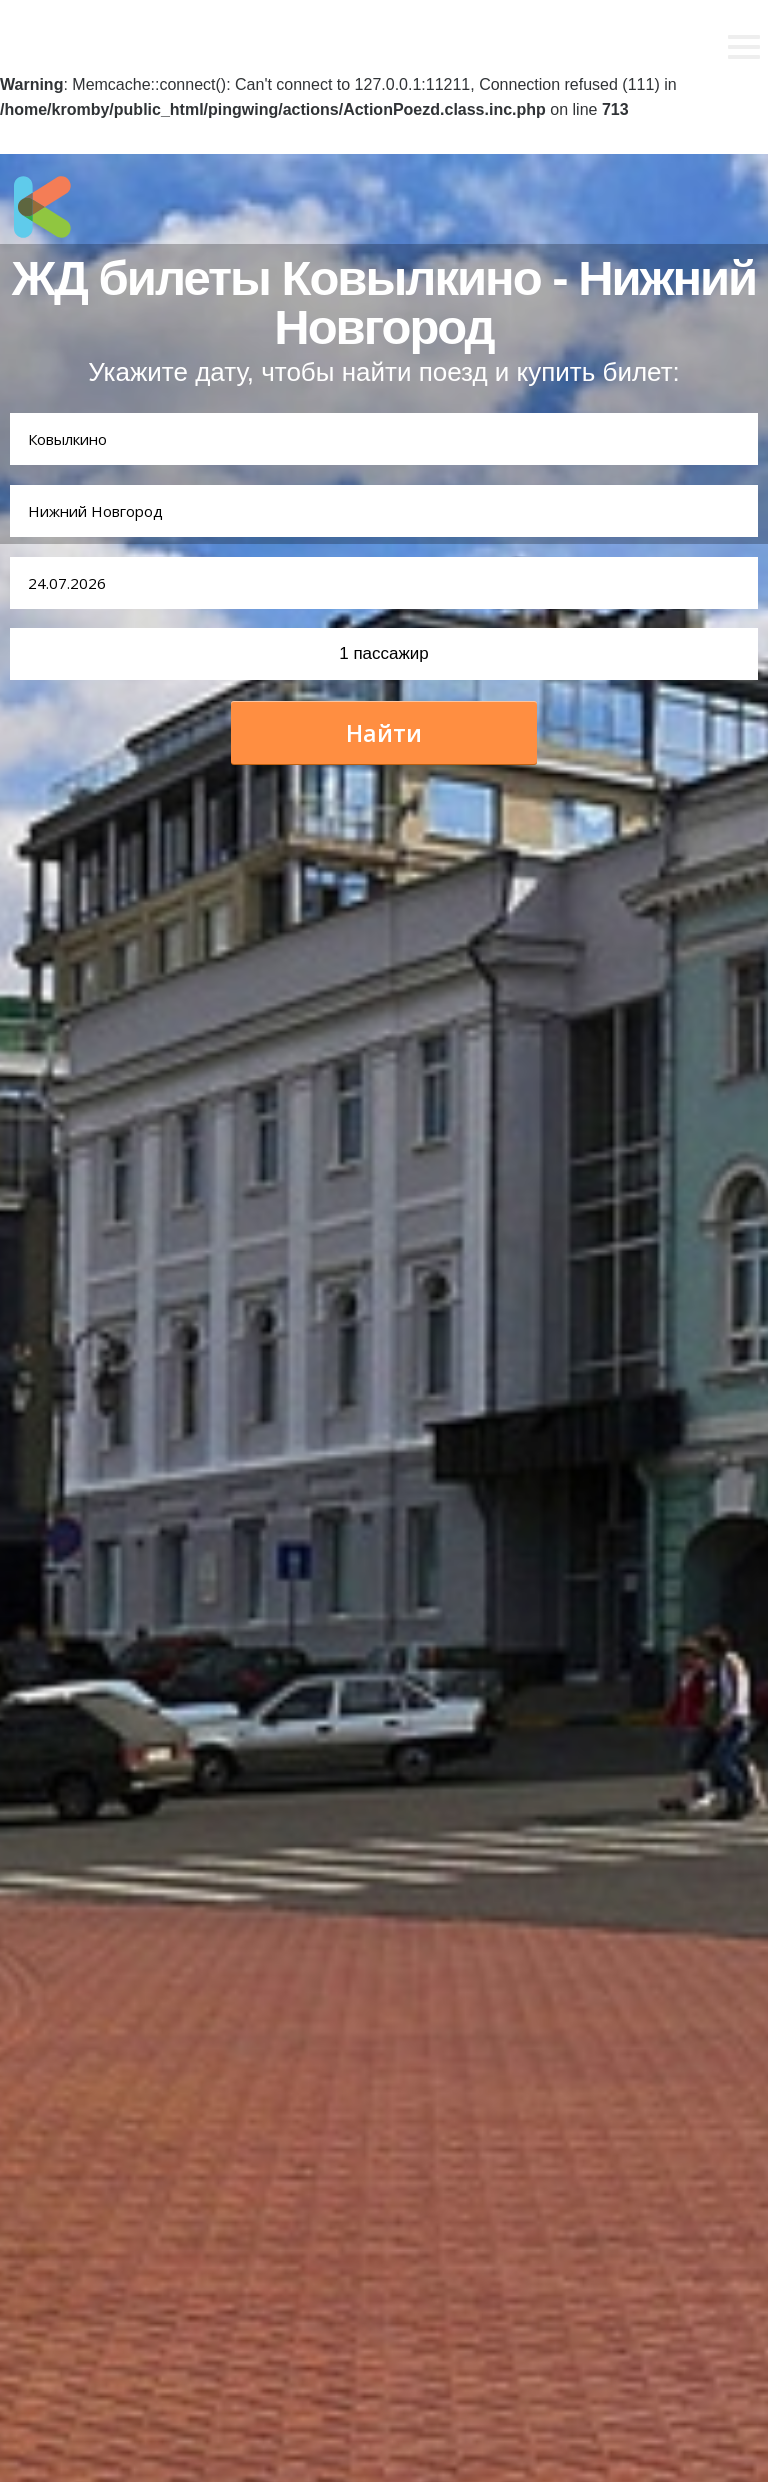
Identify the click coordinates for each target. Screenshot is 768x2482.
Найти (384, 733)
